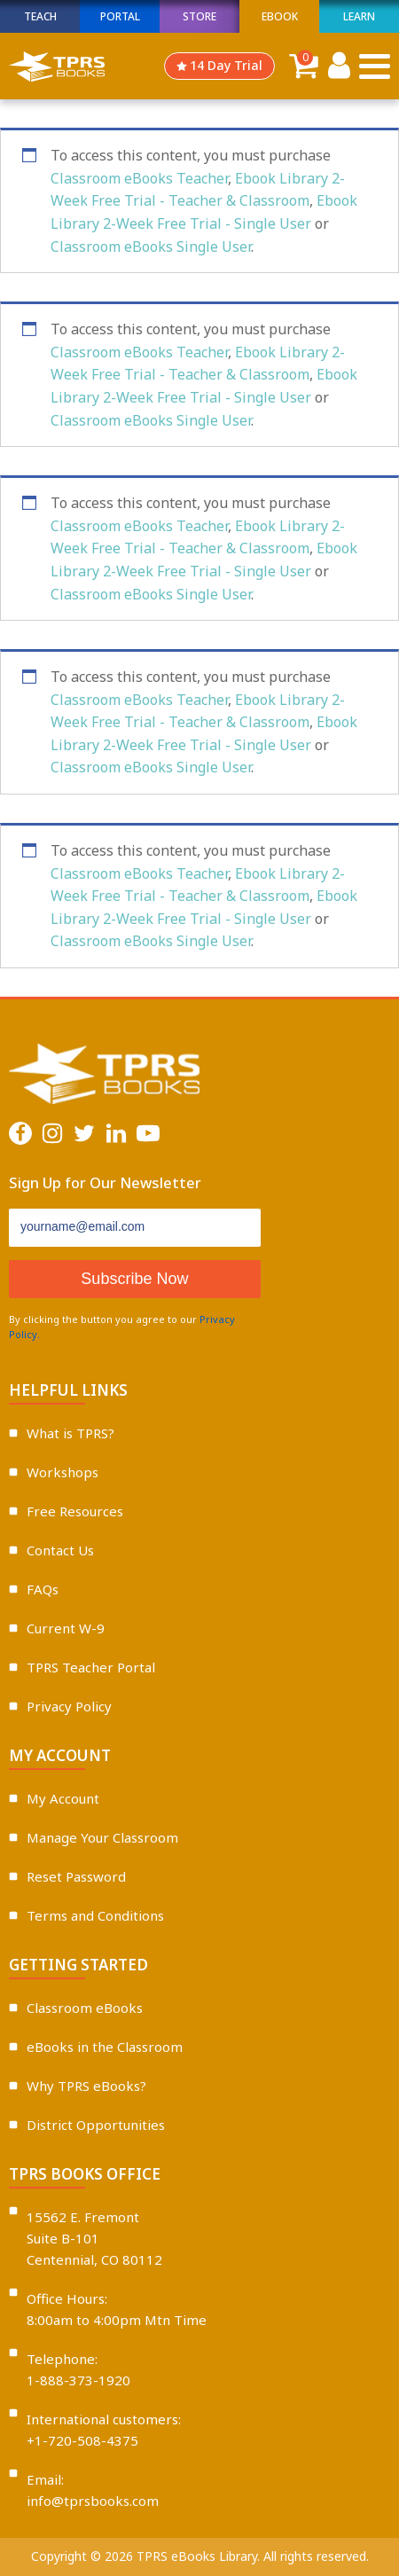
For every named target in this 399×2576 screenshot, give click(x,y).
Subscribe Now (134, 1279)
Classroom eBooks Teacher (139, 178)
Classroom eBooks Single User (151, 246)
